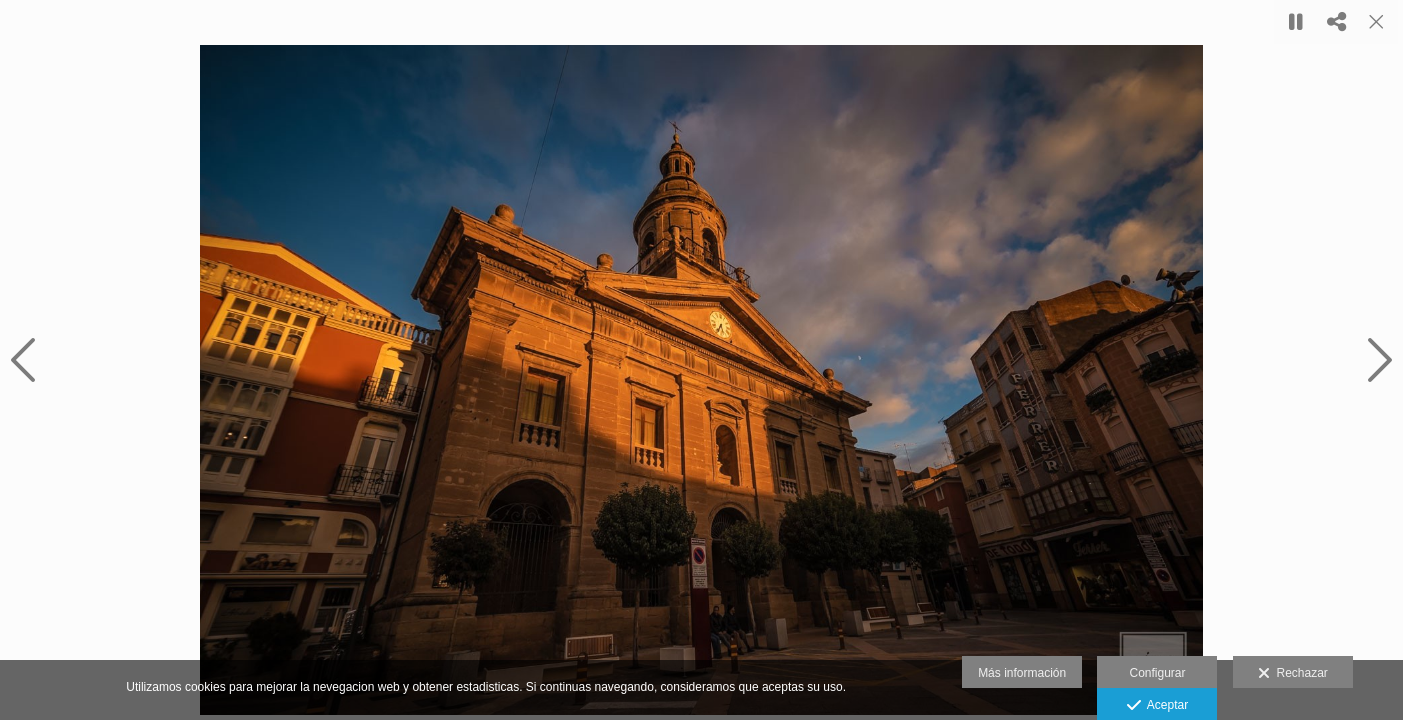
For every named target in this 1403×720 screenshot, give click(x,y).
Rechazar (1293, 674)
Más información (1022, 673)
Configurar (1157, 673)
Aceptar (1157, 706)
